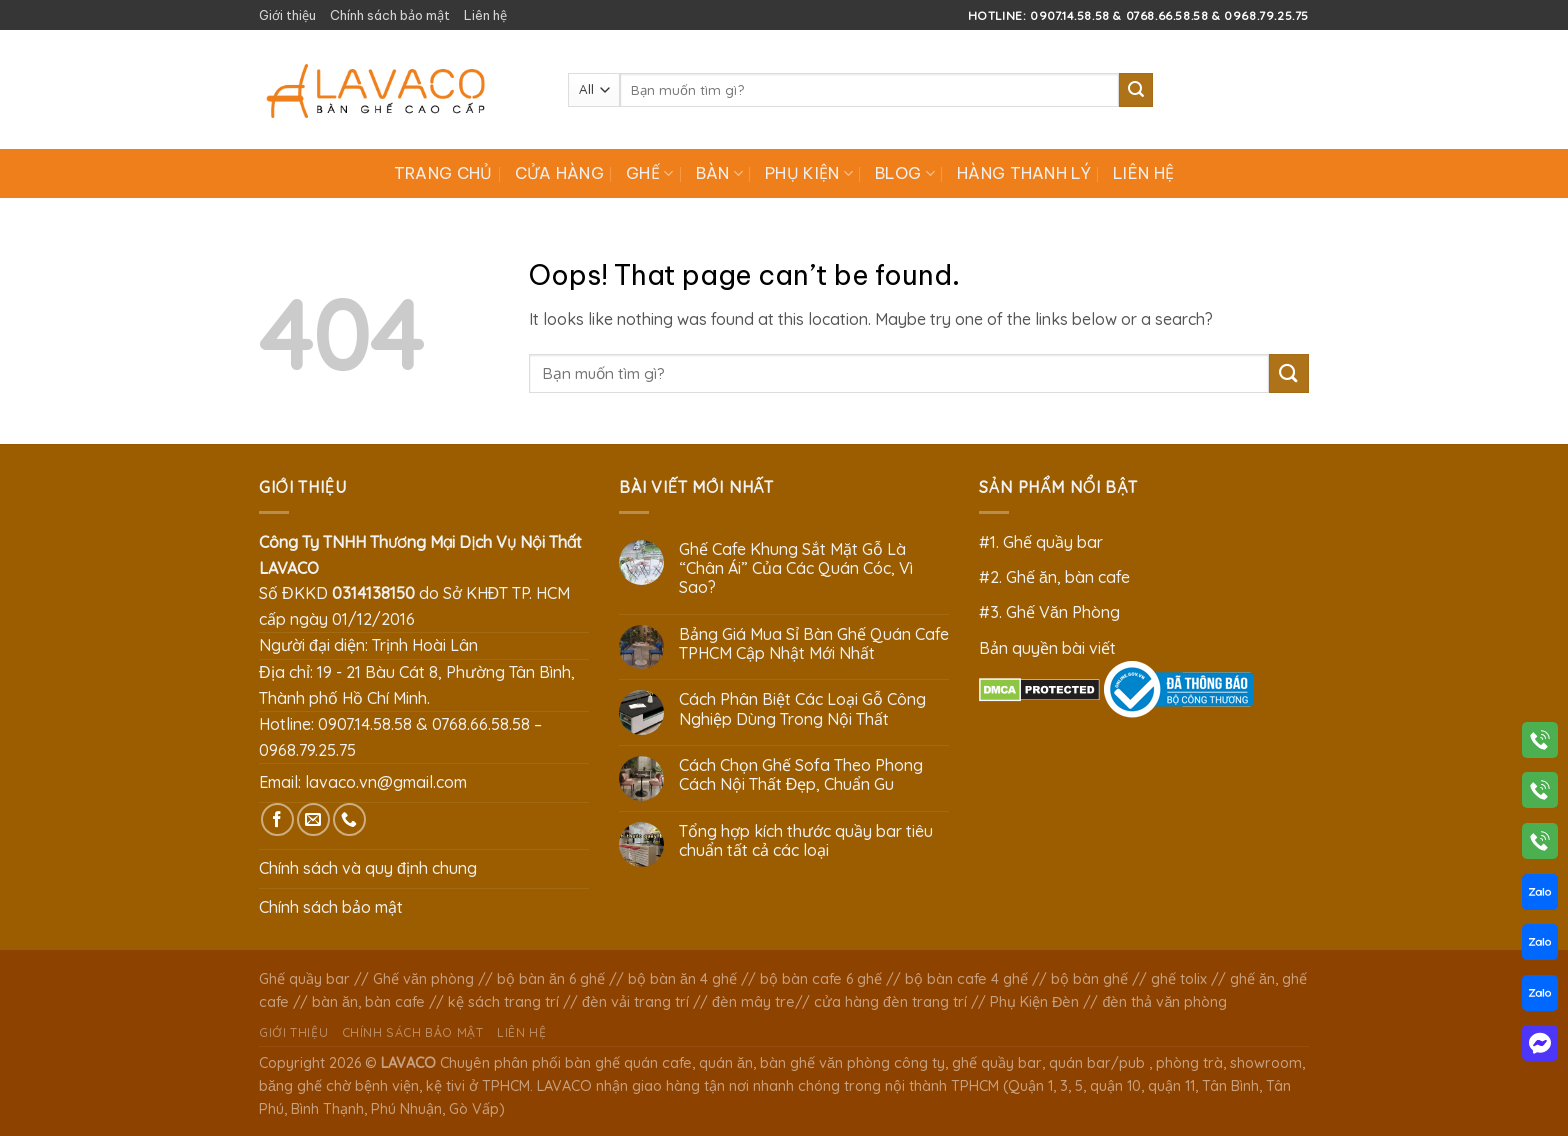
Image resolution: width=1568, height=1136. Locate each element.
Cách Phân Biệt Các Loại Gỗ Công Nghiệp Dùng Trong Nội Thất (802, 709)
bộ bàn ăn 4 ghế (682, 979)
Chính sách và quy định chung (368, 868)
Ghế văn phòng (423, 979)
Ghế (649, 173)
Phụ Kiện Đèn (1034, 1002)
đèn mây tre (753, 1002)
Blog (905, 173)
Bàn (719, 173)
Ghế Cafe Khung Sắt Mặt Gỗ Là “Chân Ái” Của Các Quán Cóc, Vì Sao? (796, 568)
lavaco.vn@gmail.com (386, 782)
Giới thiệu (287, 15)
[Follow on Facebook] (277, 819)
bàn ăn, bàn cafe (368, 1002)
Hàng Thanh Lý (1024, 173)
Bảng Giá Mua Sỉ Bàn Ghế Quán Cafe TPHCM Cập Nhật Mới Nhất (814, 644)
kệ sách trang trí (503, 1002)
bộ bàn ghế (1089, 979)
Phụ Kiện (809, 173)
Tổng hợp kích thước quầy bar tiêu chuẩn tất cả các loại (806, 841)
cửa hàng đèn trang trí (890, 1002)
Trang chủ (443, 173)
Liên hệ (485, 15)
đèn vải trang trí (635, 1002)
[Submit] (1136, 90)
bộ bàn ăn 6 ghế (551, 979)
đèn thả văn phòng (1164, 1002)
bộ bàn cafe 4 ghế (966, 979)
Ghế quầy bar (304, 979)
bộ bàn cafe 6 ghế (821, 979)
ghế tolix (1179, 979)
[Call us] (349, 819)
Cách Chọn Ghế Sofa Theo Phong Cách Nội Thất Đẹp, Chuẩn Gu (801, 775)
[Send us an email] (313, 819)
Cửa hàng (560, 173)
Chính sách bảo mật (390, 15)
